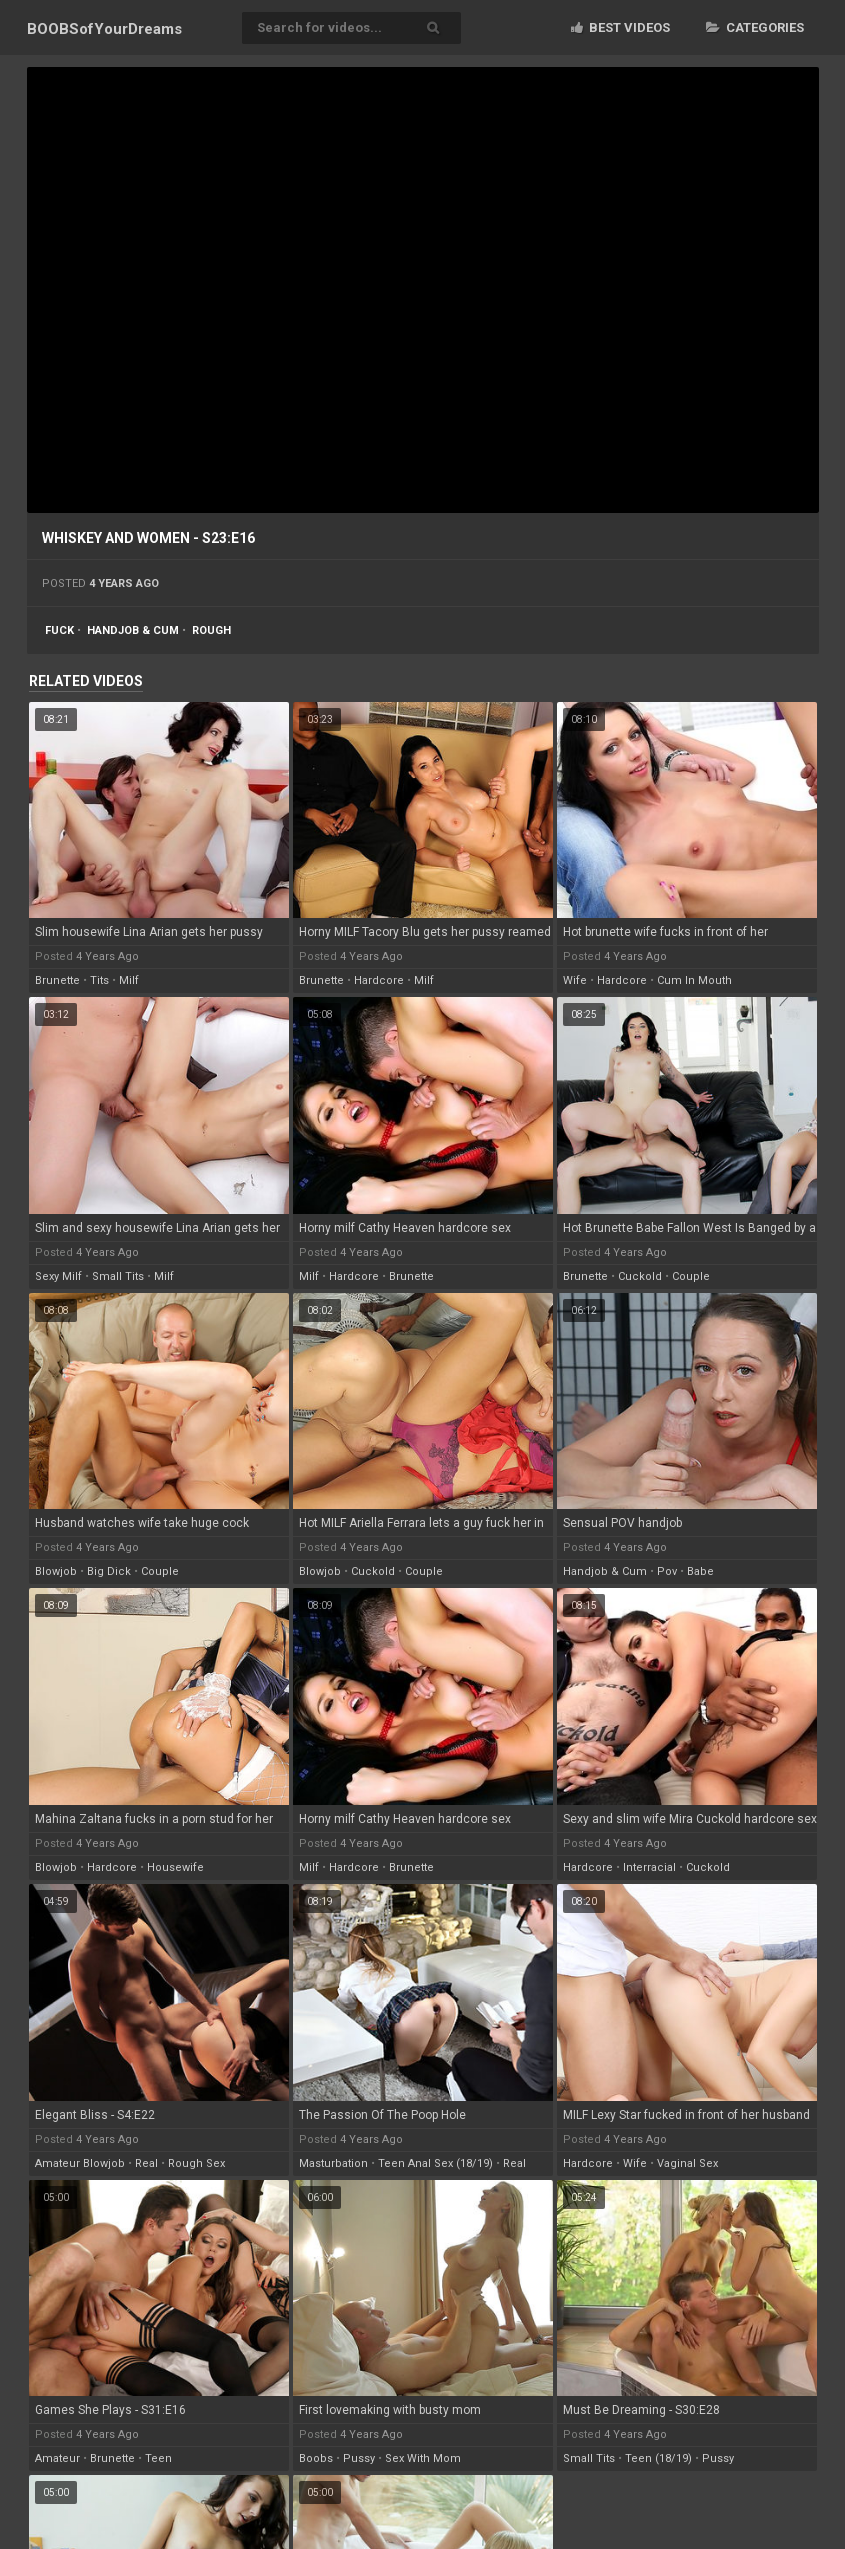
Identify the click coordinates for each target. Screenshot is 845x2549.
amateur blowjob (80, 2163)
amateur (57, 2458)
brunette (57, 980)
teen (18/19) (658, 2458)
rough (211, 630)
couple (691, 1276)
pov (667, 1571)
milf (129, 980)
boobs (316, 2458)
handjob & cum (133, 630)
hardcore (379, 980)
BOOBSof (104, 29)
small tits (118, 1276)
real (146, 2163)
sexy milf (58, 1276)
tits (99, 980)
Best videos (620, 27)
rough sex (196, 2163)
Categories (755, 27)
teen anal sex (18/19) (435, 2163)
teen (158, 2458)
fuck (59, 630)
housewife (175, 1867)
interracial (649, 1867)
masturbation (333, 2163)
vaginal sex (687, 2163)
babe (700, 1571)
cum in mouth (694, 980)
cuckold (640, 1276)
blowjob (56, 1571)
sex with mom (423, 2458)
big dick (109, 1571)
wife (575, 980)
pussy (359, 2458)
